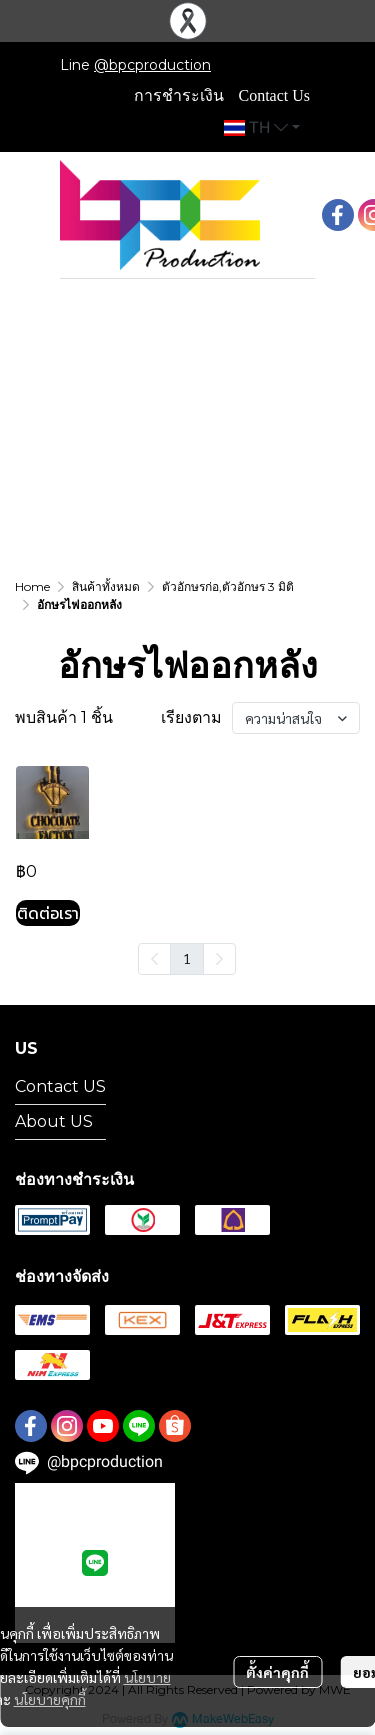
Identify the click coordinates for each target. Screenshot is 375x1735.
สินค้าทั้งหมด (106, 586)
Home (32, 586)
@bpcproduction (152, 65)
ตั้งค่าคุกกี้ (277, 1672)
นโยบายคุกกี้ (50, 1699)
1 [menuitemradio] (187, 958)
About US (54, 1121)
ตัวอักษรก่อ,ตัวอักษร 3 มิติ (228, 586)
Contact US (60, 1086)
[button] (262, 128)
